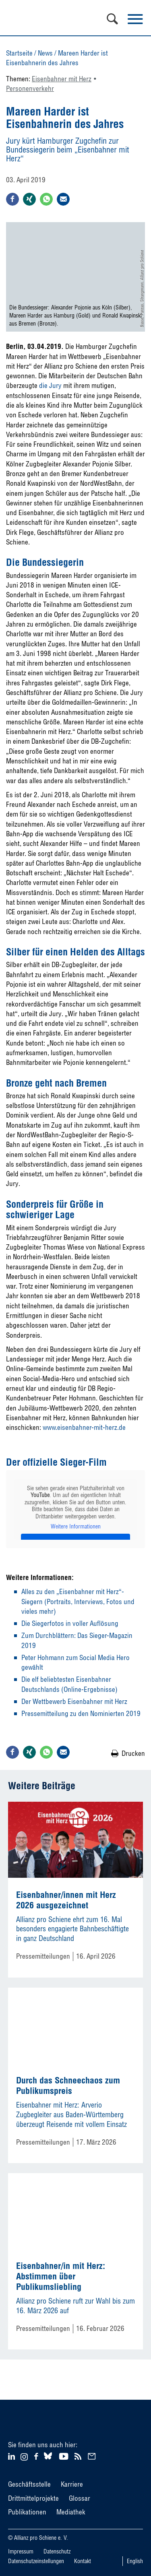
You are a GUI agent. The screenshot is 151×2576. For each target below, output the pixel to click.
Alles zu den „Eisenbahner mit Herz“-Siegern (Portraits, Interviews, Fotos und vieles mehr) (77, 1601)
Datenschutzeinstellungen (36, 2561)
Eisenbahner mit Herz (61, 78)
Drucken (133, 1753)
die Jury (50, 385)
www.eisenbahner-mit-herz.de (84, 1427)
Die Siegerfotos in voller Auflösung (69, 1623)
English (135, 2561)
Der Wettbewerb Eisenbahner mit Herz (74, 1701)
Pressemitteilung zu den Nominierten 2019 (81, 1713)
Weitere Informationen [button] (76, 1526)
